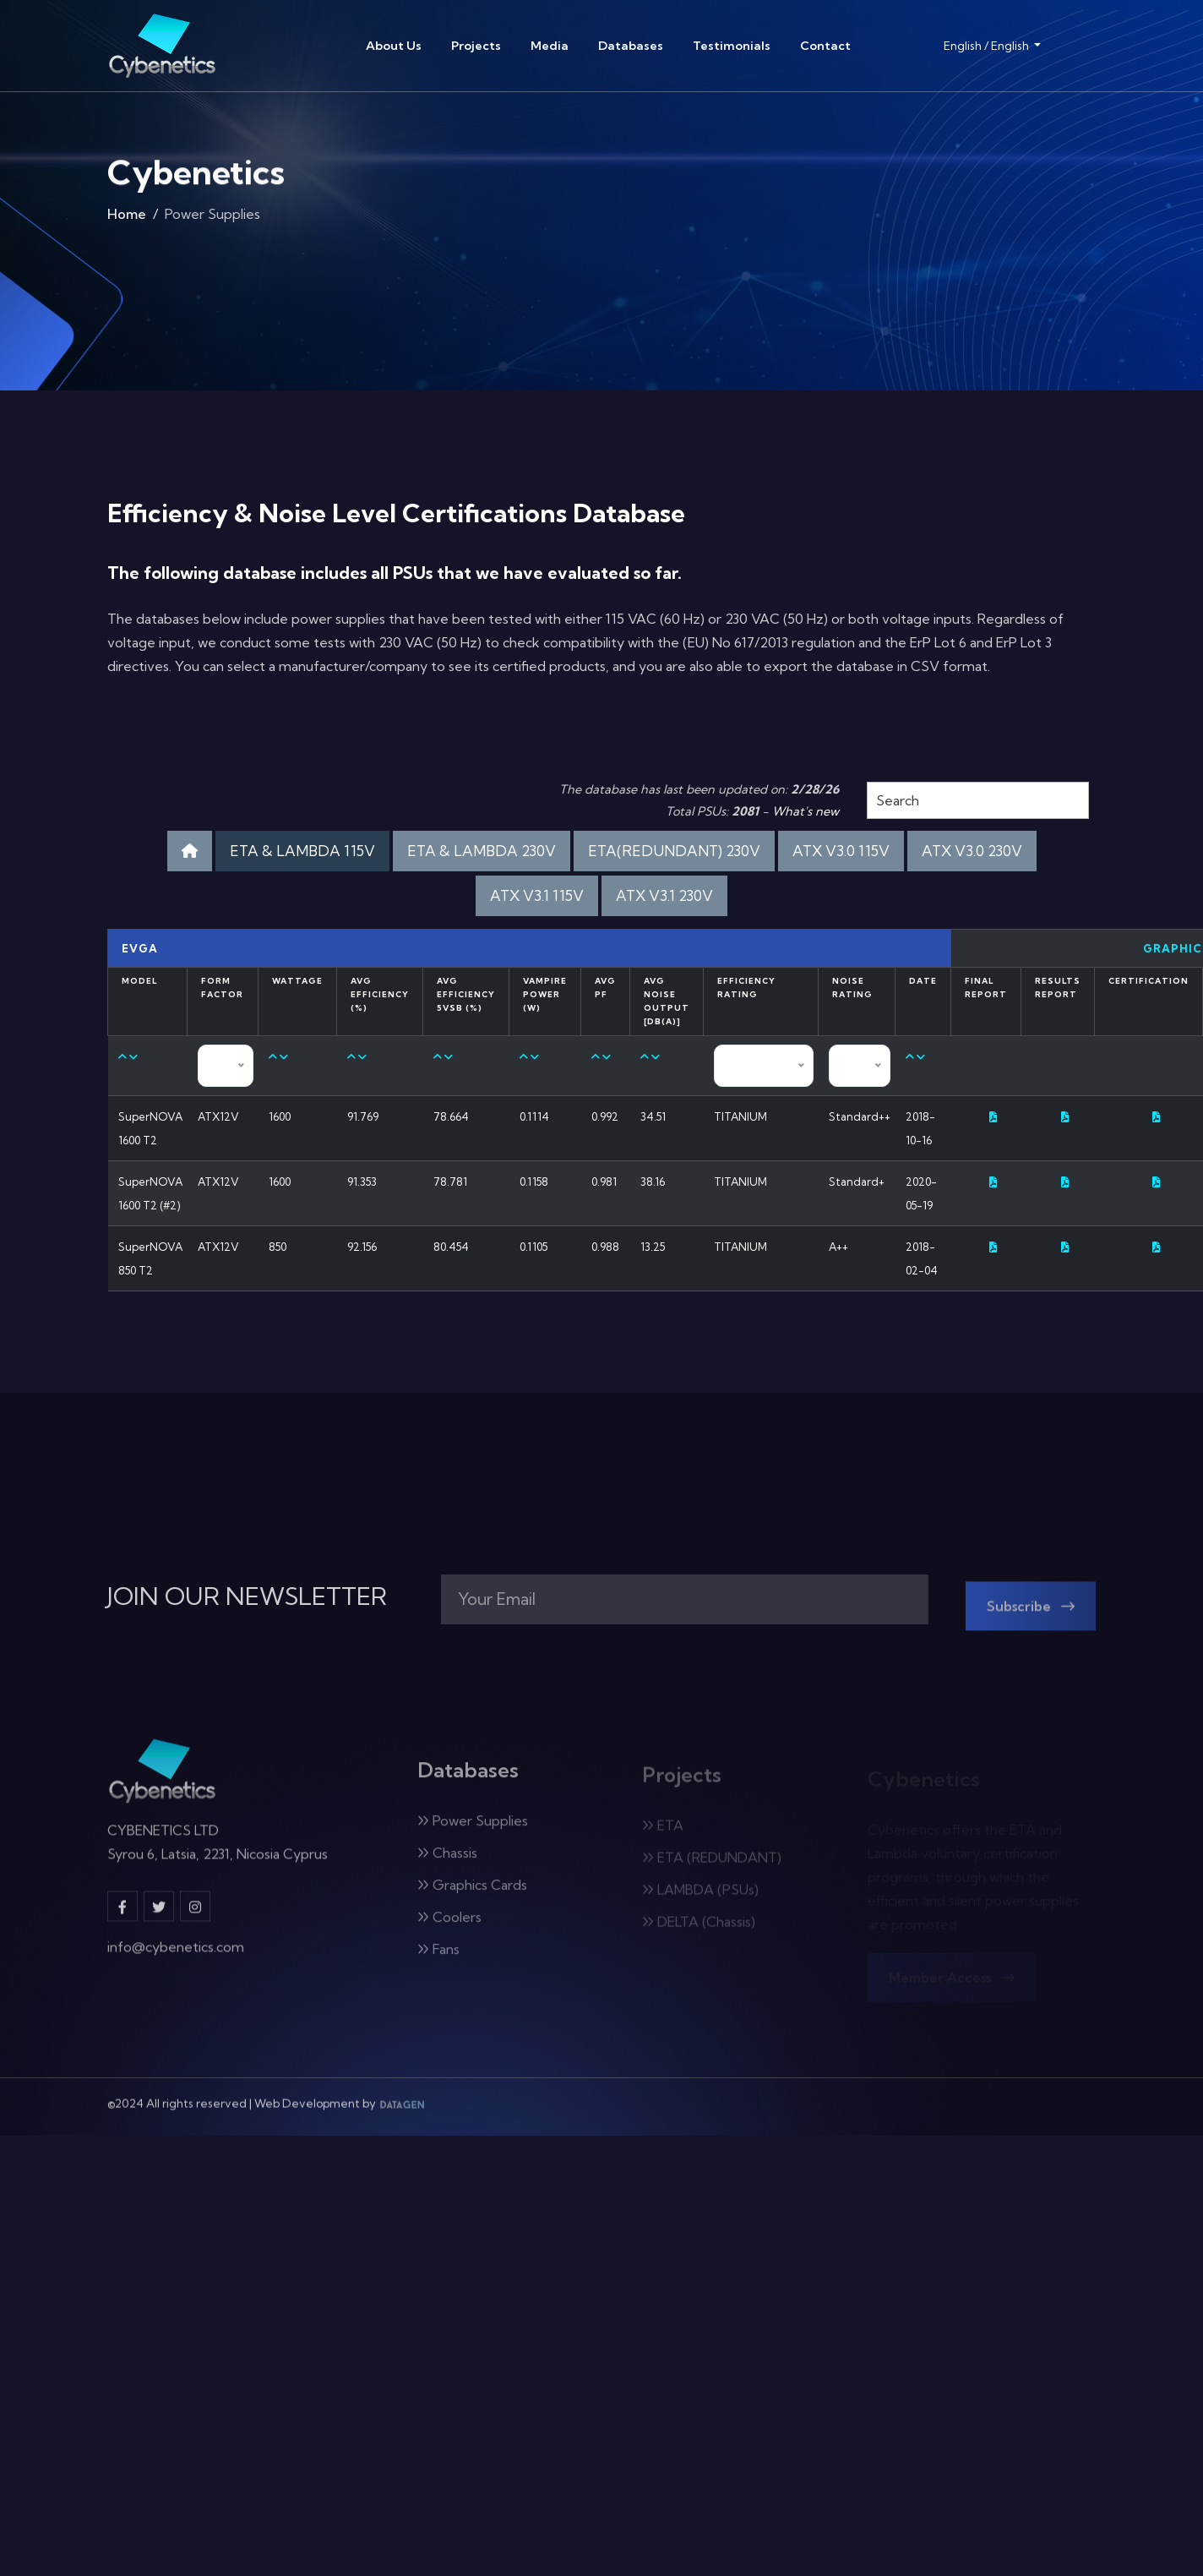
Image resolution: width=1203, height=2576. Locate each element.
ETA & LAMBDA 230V (481, 851)
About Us (394, 45)
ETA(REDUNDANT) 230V (674, 851)
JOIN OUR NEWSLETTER (247, 1596)
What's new (805, 811)
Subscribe (1031, 1616)
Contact (825, 45)
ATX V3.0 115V (841, 851)
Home (126, 218)
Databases (630, 45)
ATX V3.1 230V (664, 895)
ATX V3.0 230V (972, 851)
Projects (476, 45)
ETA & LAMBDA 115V (302, 851)
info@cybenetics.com (175, 1956)
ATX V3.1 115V (537, 895)
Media (550, 45)
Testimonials (731, 45)
